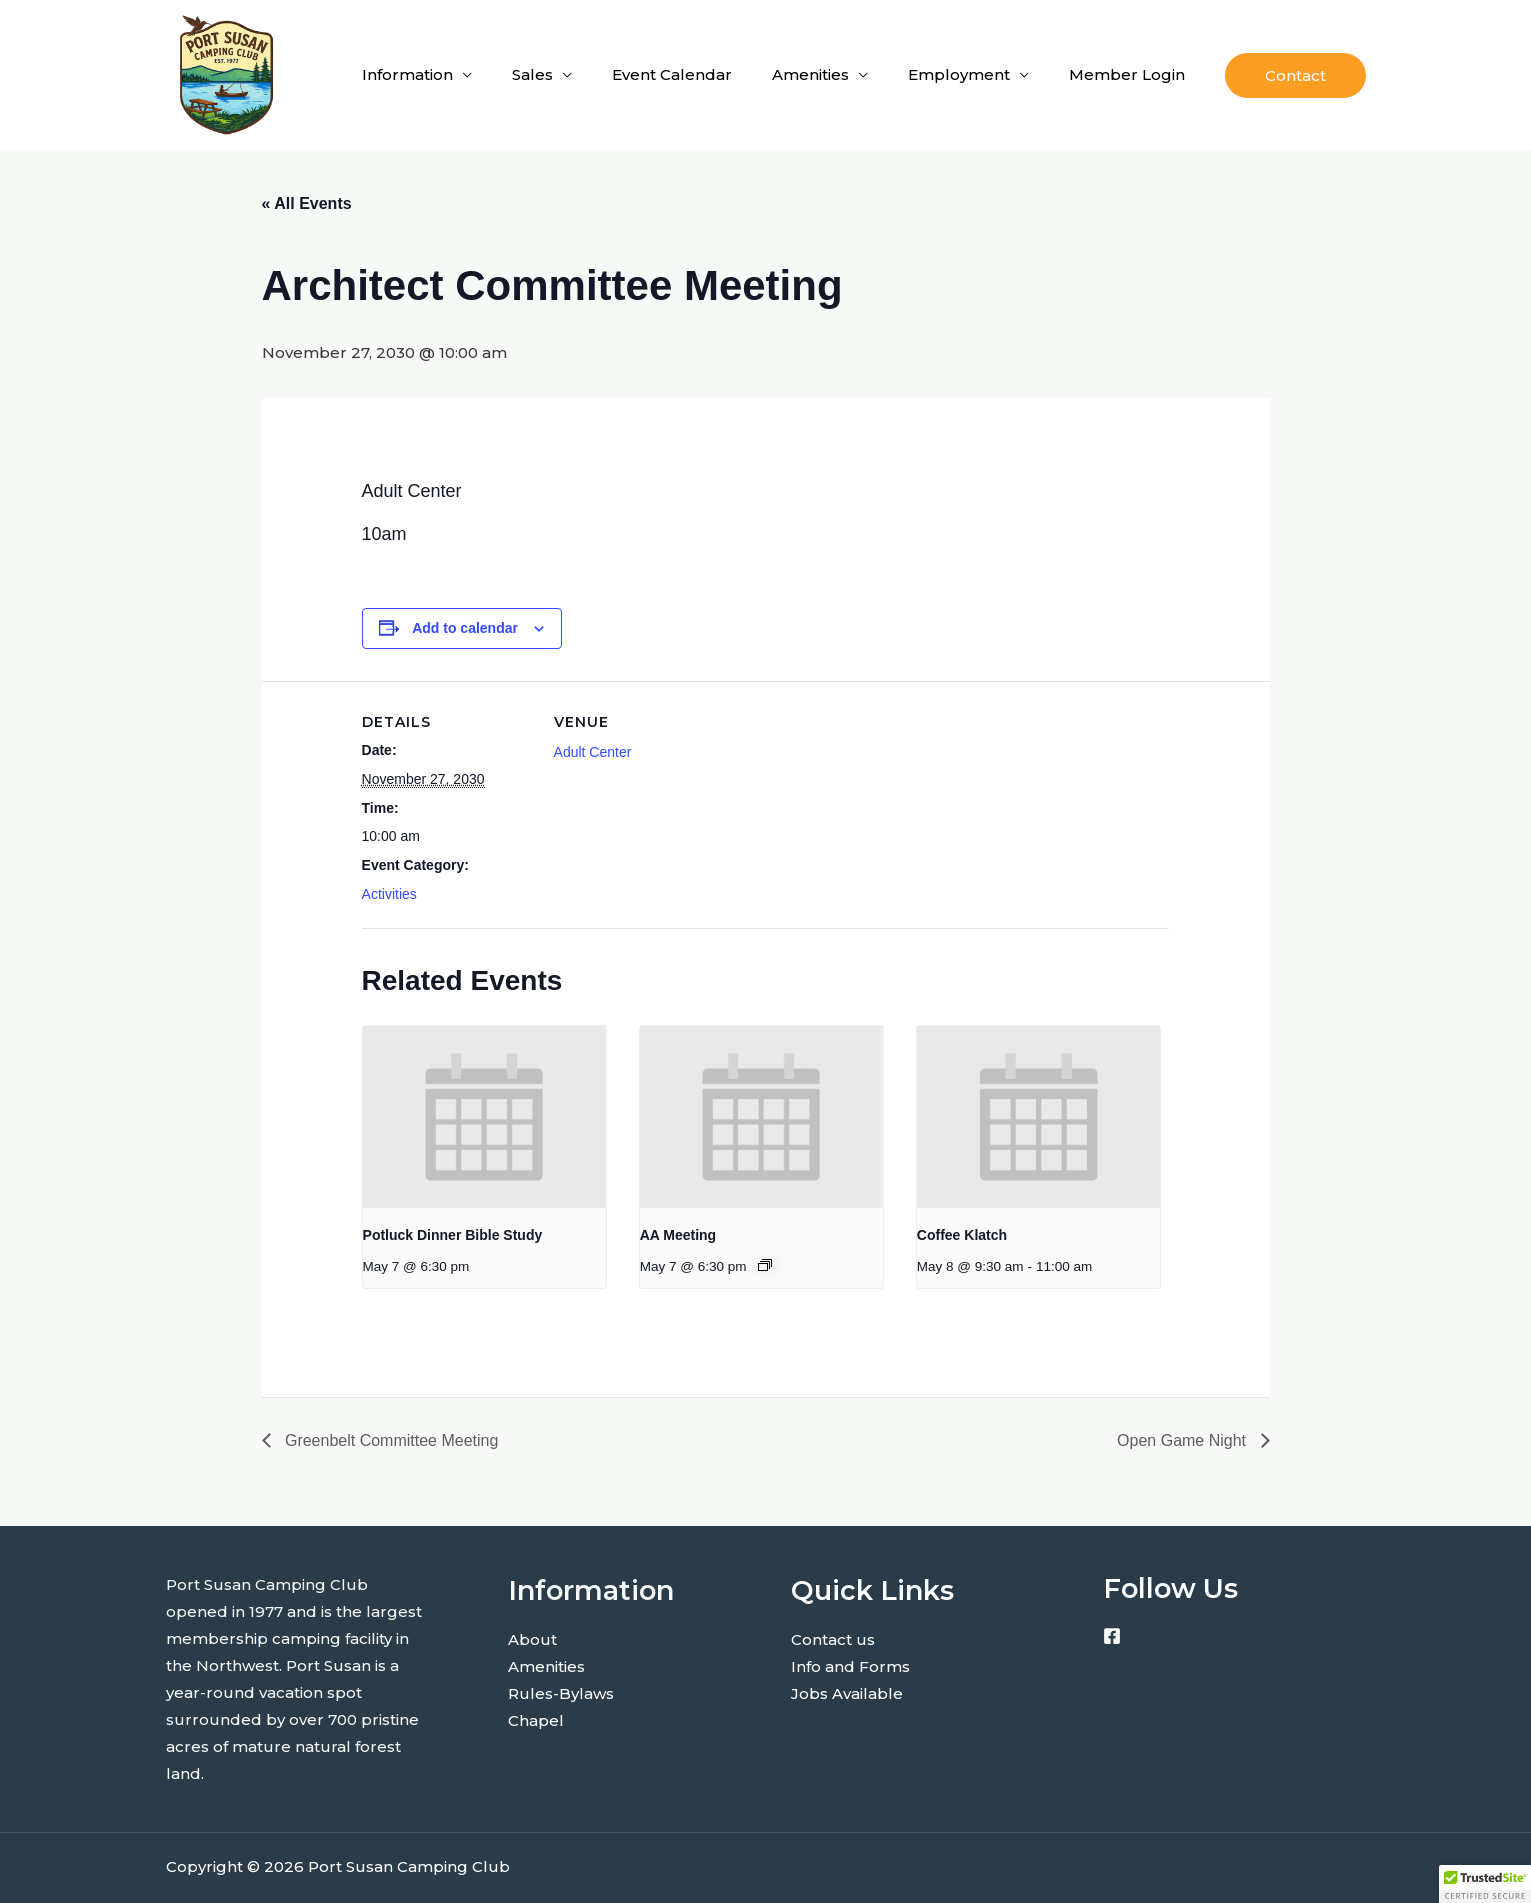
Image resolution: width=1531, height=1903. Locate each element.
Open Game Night (1183, 1440)
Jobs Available (847, 1693)
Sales (532, 74)
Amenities (810, 74)
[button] (1295, 75)
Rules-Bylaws (561, 1693)
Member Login (1127, 74)
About (532, 1639)
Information (407, 74)
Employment (959, 74)
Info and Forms (850, 1666)
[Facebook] (1112, 1636)
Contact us (833, 1639)
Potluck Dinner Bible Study (453, 1235)
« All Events (307, 203)
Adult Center (593, 752)
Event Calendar (672, 74)
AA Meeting (678, 1235)
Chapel (536, 1720)
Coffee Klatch (962, 1235)
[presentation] (484, 1117)
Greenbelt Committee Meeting (390, 1440)
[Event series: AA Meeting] (765, 1265)
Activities (389, 894)
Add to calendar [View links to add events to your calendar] (465, 628)
